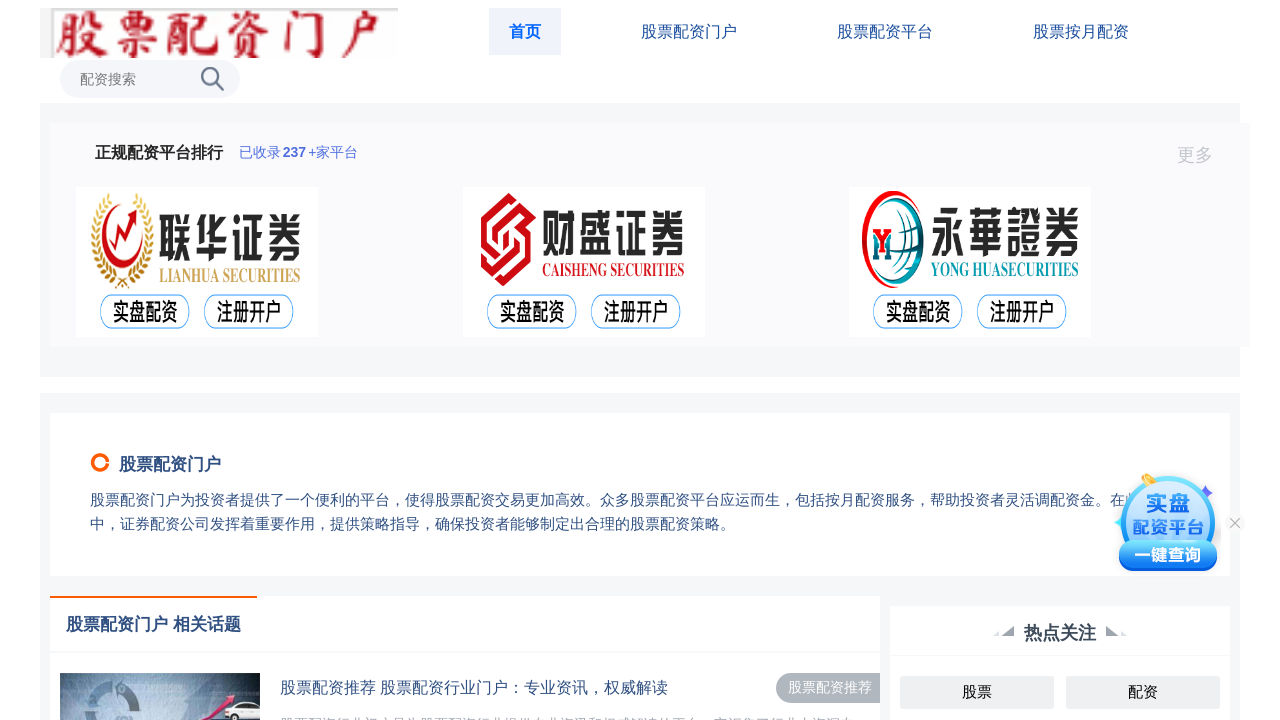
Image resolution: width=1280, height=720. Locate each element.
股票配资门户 (689, 31)
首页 (525, 31)
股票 (977, 691)
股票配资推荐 (830, 687)
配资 (1143, 691)
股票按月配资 (1081, 31)
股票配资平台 (885, 31)
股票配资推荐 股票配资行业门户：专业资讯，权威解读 (474, 687)
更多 (1203, 155)
